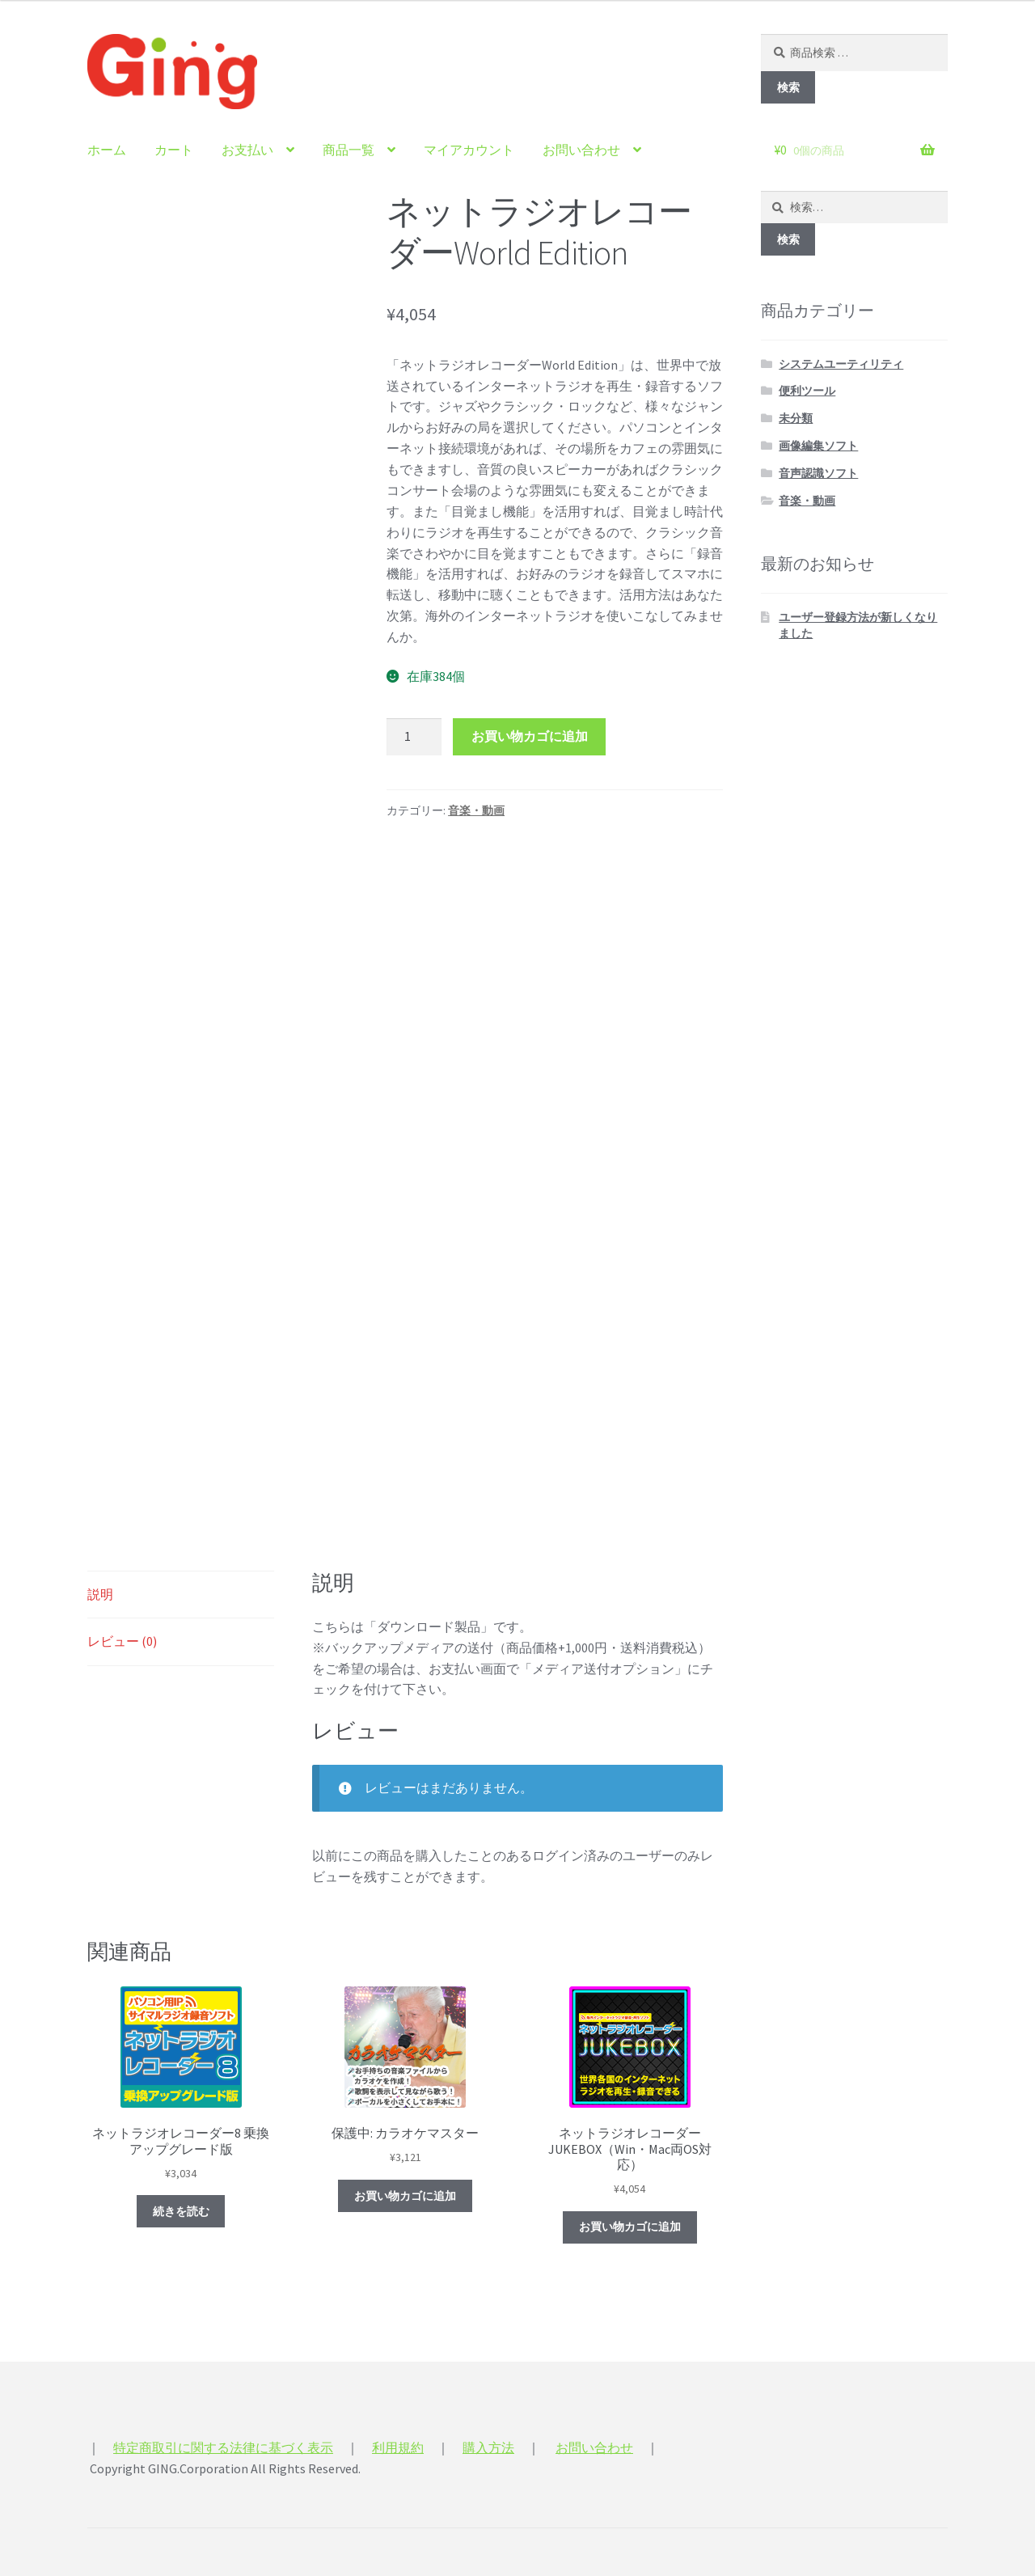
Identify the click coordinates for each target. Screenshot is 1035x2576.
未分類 (796, 418)
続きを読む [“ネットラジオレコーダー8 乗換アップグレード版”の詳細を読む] (181, 2211)
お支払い (247, 150)
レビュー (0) (122, 1641)
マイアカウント (469, 150)
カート (173, 150)
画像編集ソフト (818, 445)
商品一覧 (348, 150)
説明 (100, 1594)
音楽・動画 (476, 810)
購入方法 (488, 2447)
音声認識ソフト (818, 473)
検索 (788, 87)
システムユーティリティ (841, 364)
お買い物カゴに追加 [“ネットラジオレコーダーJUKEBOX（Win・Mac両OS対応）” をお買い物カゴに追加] (630, 2226)
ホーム (106, 150)
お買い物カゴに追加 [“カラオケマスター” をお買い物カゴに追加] (405, 2196)
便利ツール (807, 390)
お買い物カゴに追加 (529, 736)
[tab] (180, 1595)
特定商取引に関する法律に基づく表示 (223, 2447)
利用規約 (398, 2447)
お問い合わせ (581, 150)
